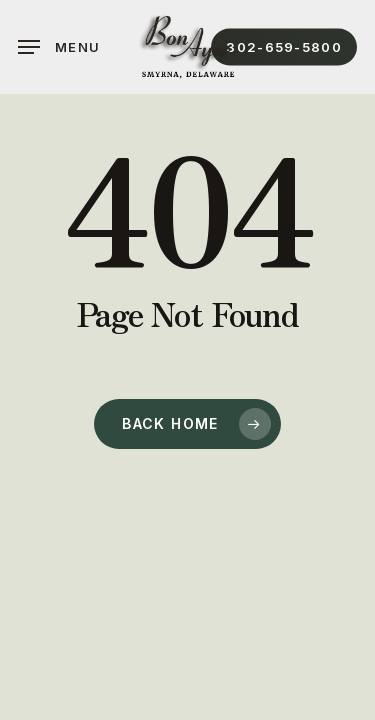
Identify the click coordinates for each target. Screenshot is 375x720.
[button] (59, 47)
